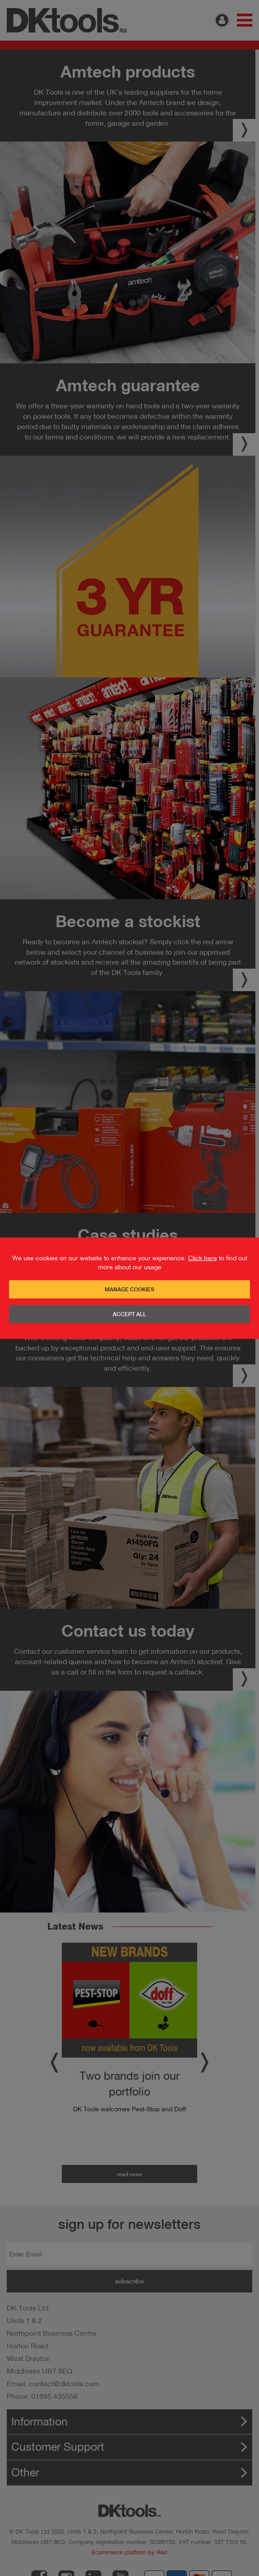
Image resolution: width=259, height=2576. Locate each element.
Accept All (129, 1314)
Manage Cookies (129, 1289)
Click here (202, 1257)
